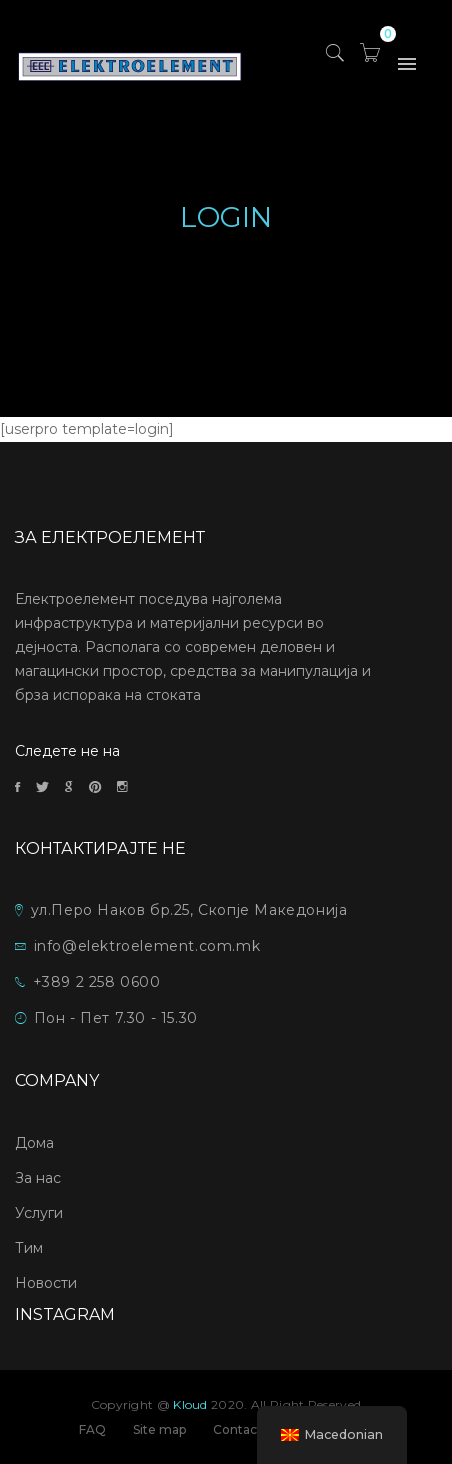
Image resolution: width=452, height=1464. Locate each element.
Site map (159, 1429)
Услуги (39, 1213)
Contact (237, 1429)
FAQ (92, 1429)
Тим (29, 1248)
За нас (38, 1178)
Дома (34, 1143)
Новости (46, 1283)
